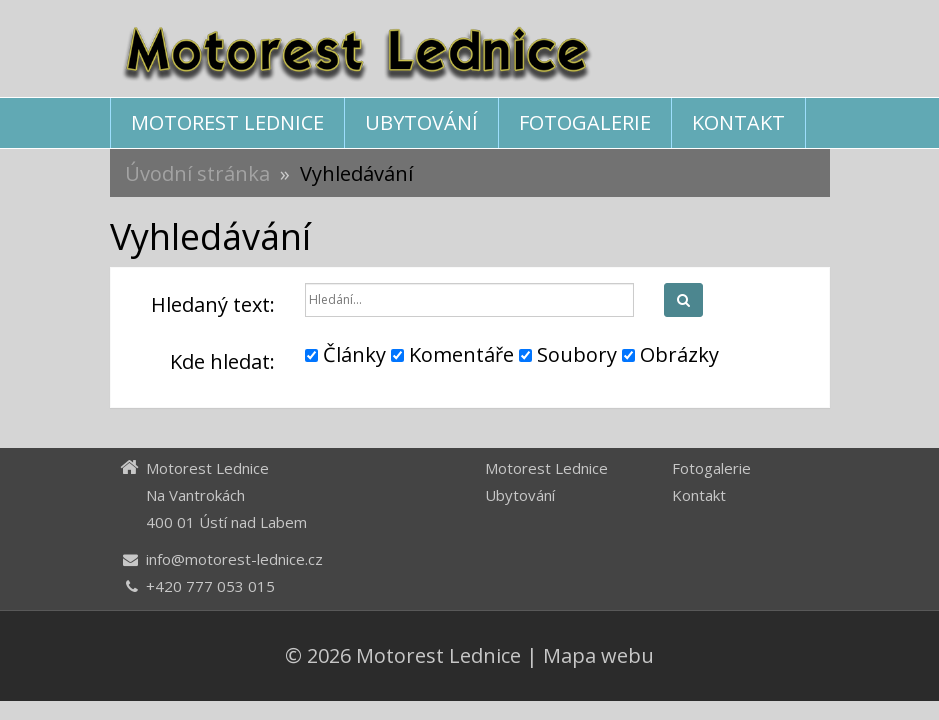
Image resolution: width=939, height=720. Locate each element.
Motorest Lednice (227, 122)
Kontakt (738, 122)
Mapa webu (598, 655)
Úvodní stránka (197, 173)
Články (345, 354)
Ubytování (421, 122)
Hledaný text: (213, 304)
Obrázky (670, 354)
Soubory (568, 354)
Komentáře (452, 354)
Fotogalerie (585, 122)
